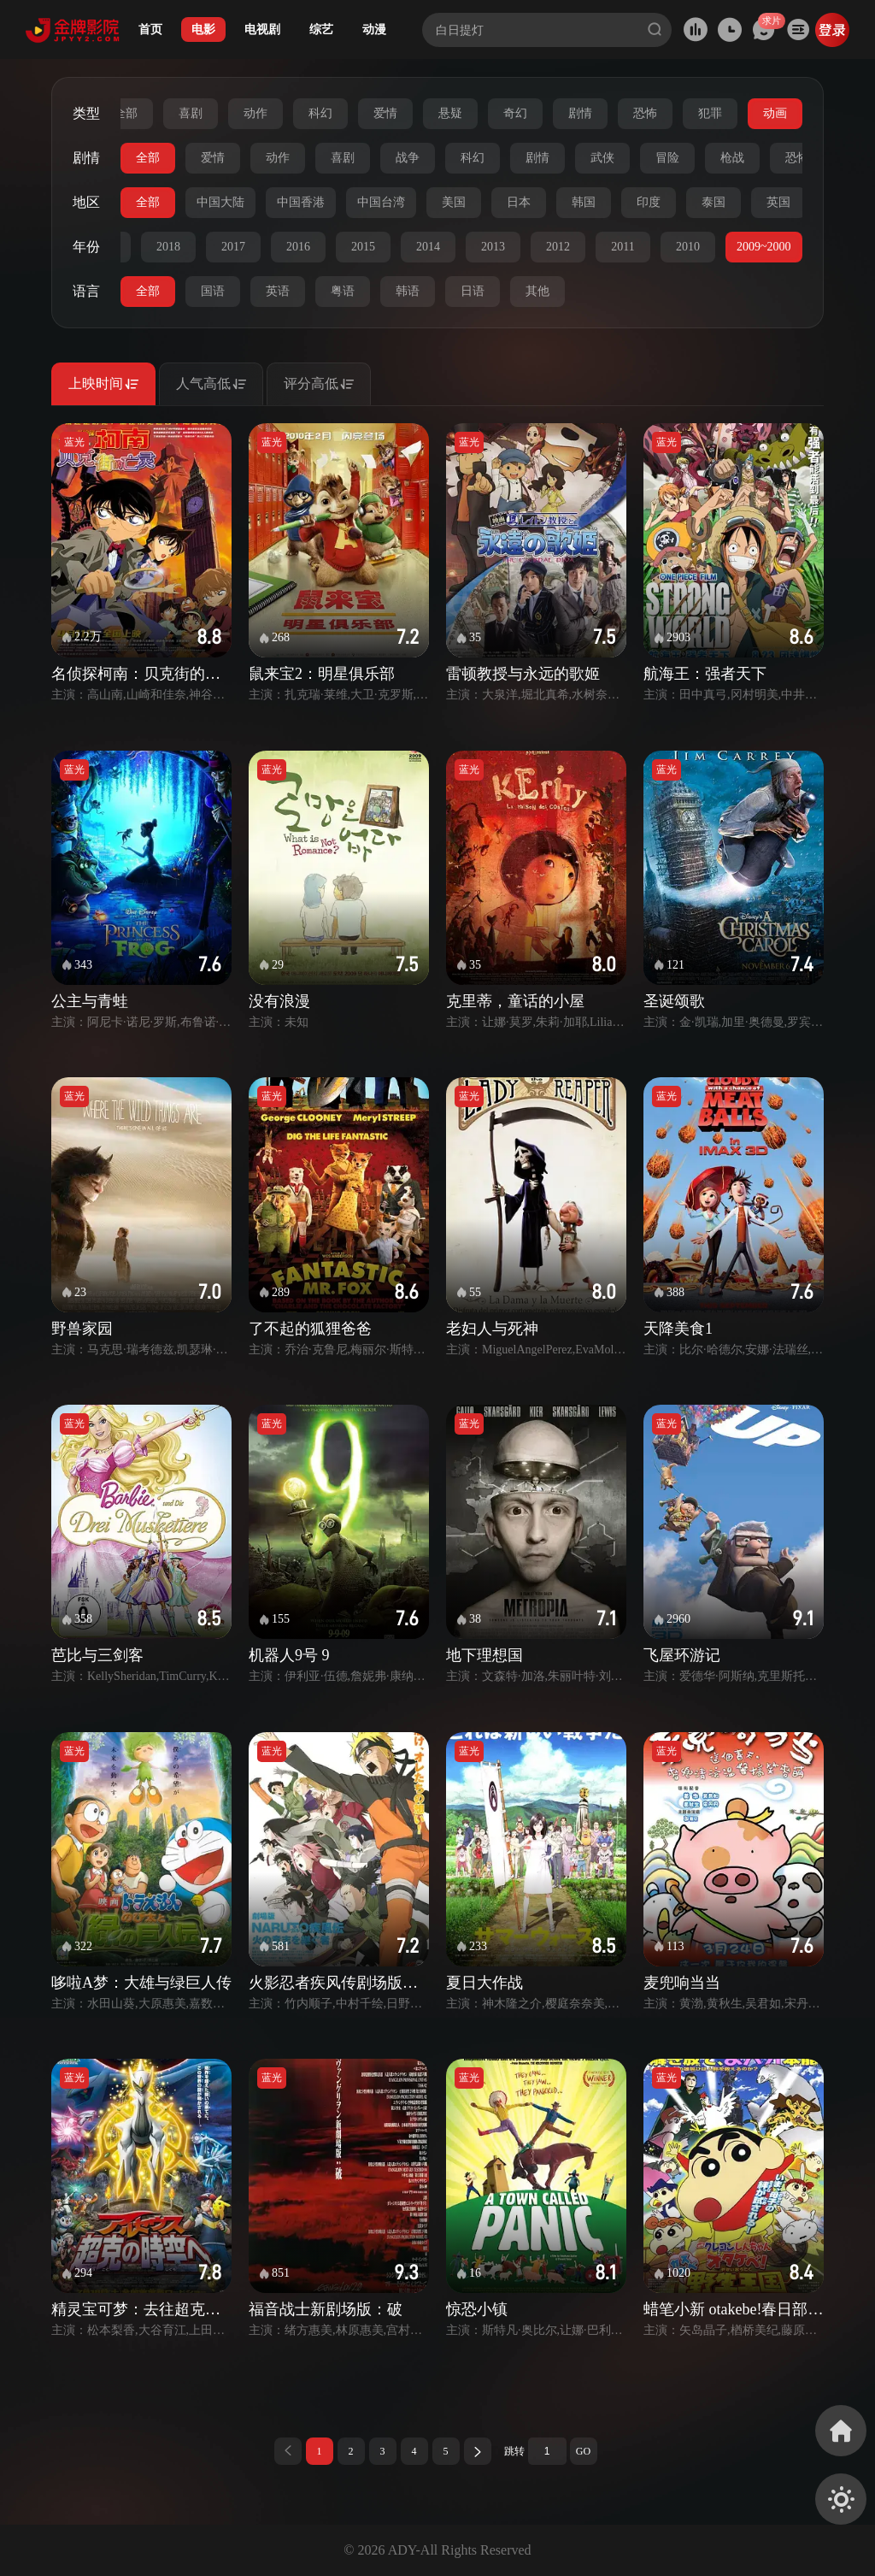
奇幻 (515, 113)
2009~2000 (764, 246)
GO (583, 2451)
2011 (622, 246)
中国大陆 (220, 202)
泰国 (713, 202)
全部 (126, 113)
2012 (558, 246)
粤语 (343, 291)
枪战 (732, 157)
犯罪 (710, 113)
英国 (778, 202)
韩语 (408, 291)
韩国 (584, 202)
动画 (775, 113)
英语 (278, 291)
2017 (233, 246)
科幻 (320, 113)
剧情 (580, 113)
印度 (649, 202)
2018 (168, 246)
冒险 (667, 157)
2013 (493, 246)
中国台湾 (381, 202)
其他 (537, 291)
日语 (472, 291)
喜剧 (191, 113)
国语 (213, 291)
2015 (363, 246)
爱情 (385, 113)
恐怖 (645, 113)
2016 (298, 246)
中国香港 (301, 202)
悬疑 (450, 113)
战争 (408, 157)
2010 (688, 246)
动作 (255, 113)
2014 (428, 246)
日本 (519, 202)
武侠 (602, 157)
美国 (454, 202)
